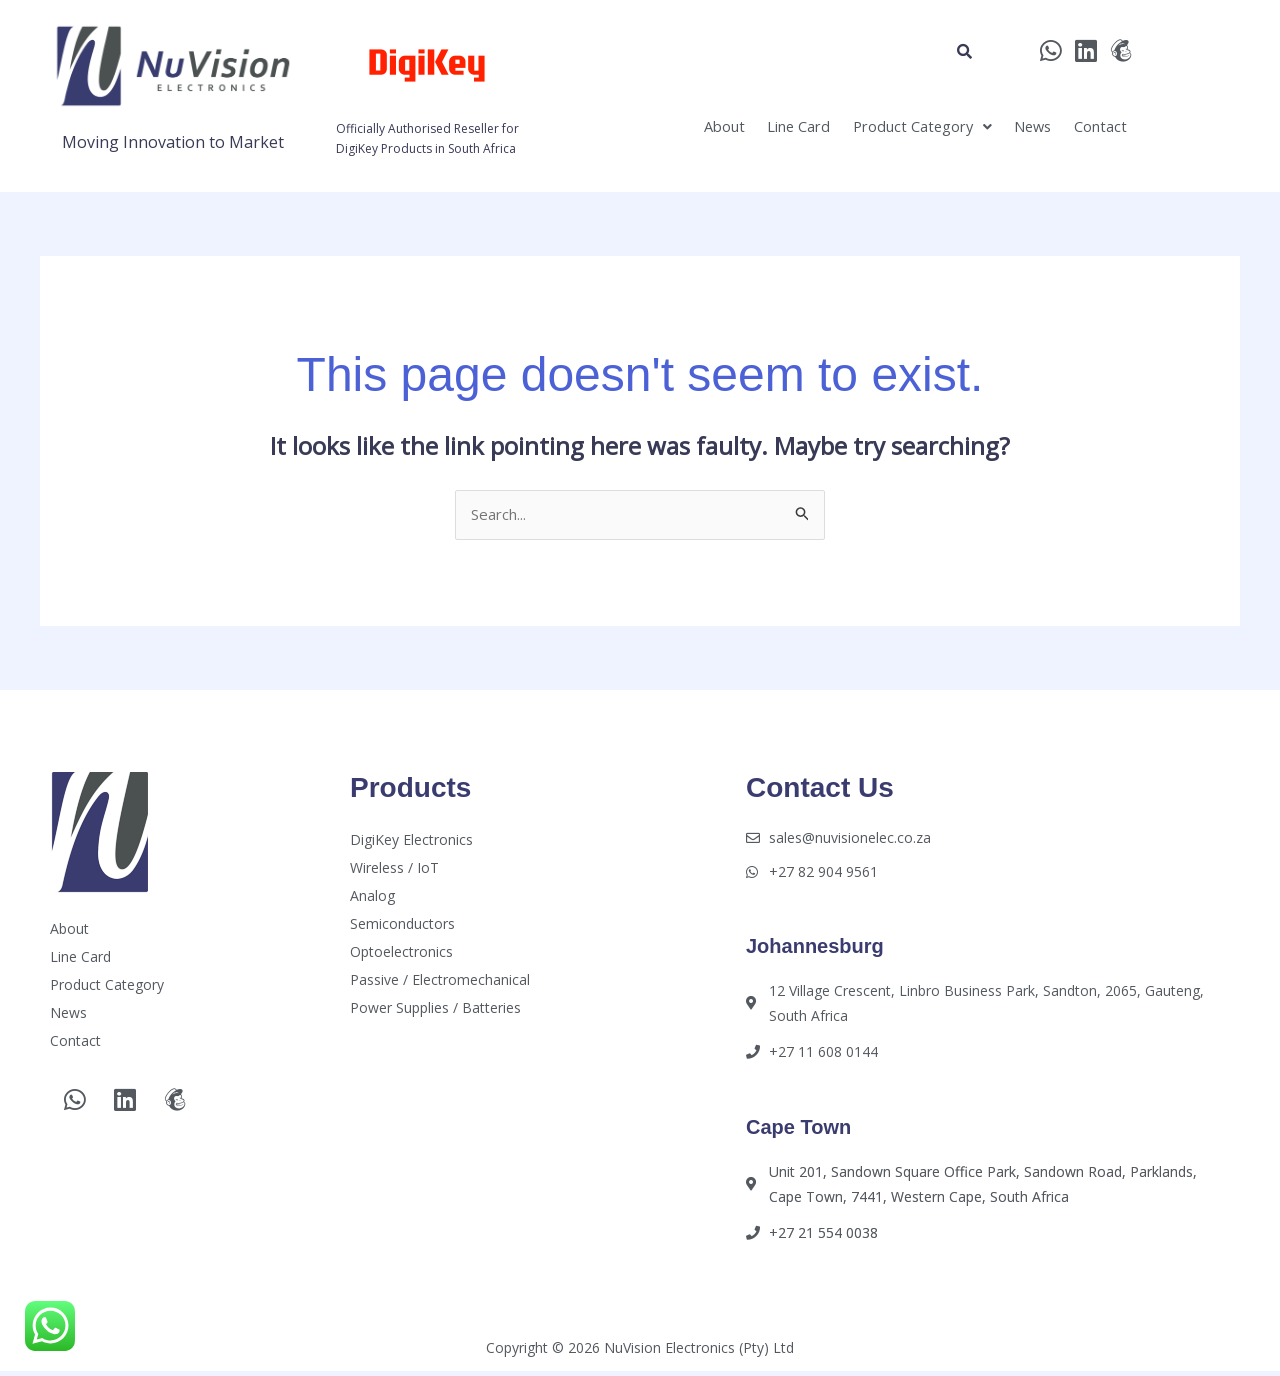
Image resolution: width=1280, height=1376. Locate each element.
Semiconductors (402, 925)
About (658, 132)
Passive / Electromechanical (440, 981)
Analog (372, 897)
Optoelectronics (401, 953)
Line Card (746, 132)
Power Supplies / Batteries (435, 1009)
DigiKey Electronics (411, 841)
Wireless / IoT (394, 869)
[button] (887, 132)
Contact (1094, 132)
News (1014, 132)
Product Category (887, 132)
